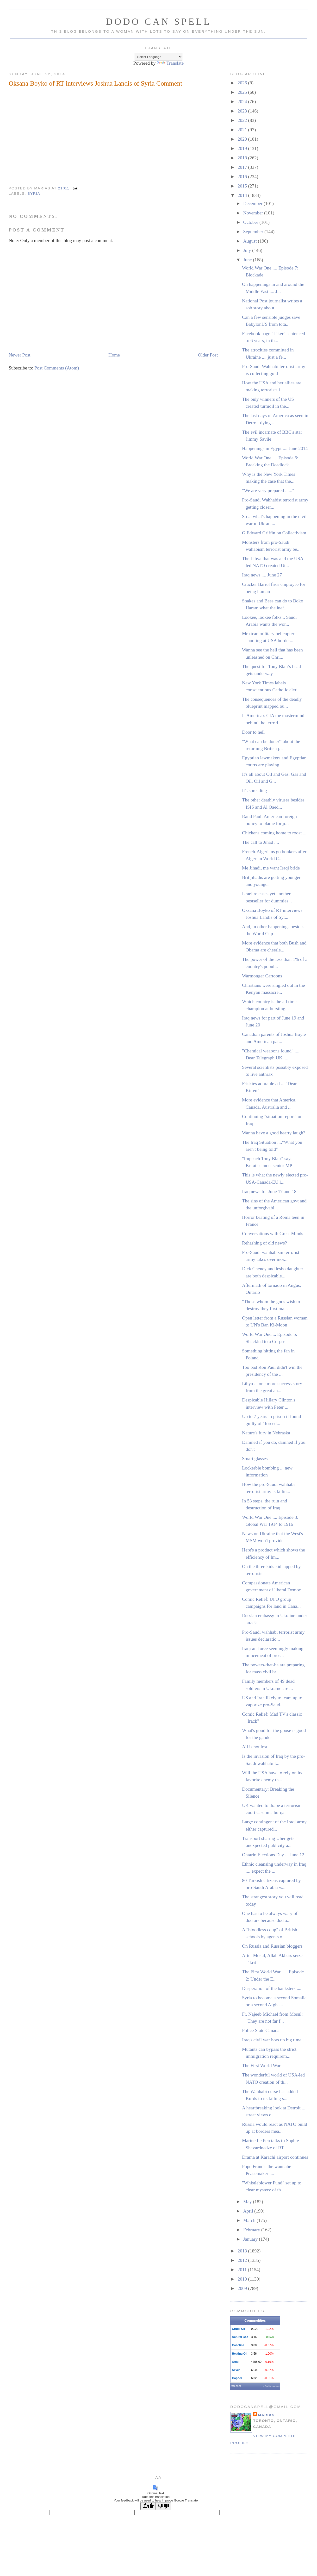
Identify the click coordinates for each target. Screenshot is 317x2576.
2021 (242, 129)
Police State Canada (261, 2030)
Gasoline (238, 2345)
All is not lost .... (257, 1746)
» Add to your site (271, 2386)
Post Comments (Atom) (56, 367)
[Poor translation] (163, 2506)
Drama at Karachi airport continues (275, 2157)
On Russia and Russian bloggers (272, 1946)
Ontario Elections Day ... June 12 (273, 1854)
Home (114, 354)
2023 (242, 110)
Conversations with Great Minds (272, 1233)
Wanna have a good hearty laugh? (273, 1132)
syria (33, 193)
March (250, 2220)
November (253, 212)
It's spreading (254, 790)
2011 (242, 2269)
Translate (170, 63)
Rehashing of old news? (264, 1242)
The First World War (261, 2065)
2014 (242, 195)
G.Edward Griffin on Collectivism (274, 532)
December (253, 203)
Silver (236, 2370)
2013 (242, 2250)
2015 (242, 185)
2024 (242, 101)
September (253, 231)
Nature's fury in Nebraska (266, 1432)
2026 (242, 82)
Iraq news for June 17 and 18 (269, 1191)
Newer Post (19, 354)
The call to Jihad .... (260, 842)
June (248, 259)
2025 (242, 92)
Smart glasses (255, 1458)
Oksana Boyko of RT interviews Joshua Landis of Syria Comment (95, 83)
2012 (242, 2260)
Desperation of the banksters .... (271, 1988)
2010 (242, 2279)
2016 (242, 176)
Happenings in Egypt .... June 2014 (275, 448)
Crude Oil (238, 2329)
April (248, 2210)
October (251, 222)
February (252, 2229)
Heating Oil (239, 2353)
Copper (237, 2378)
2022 (242, 120)
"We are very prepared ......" (268, 490)
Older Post (208, 354)
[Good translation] (148, 2506)
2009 (242, 2288)
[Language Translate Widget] (158, 57)
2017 (242, 167)
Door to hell (253, 732)
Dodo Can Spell (158, 21)
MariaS (266, 2415)
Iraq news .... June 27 (262, 574)
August (250, 241)
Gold (235, 2361)
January (251, 2239)
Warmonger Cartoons (262, 975)
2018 (242, 157)
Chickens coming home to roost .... (274, 832)
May (248, 2201)
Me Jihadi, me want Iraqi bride (271, 867)
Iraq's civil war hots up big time (271, 2039)
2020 (242, 139)
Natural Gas (240, 2337)
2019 (242, 148)
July (247, 250)
